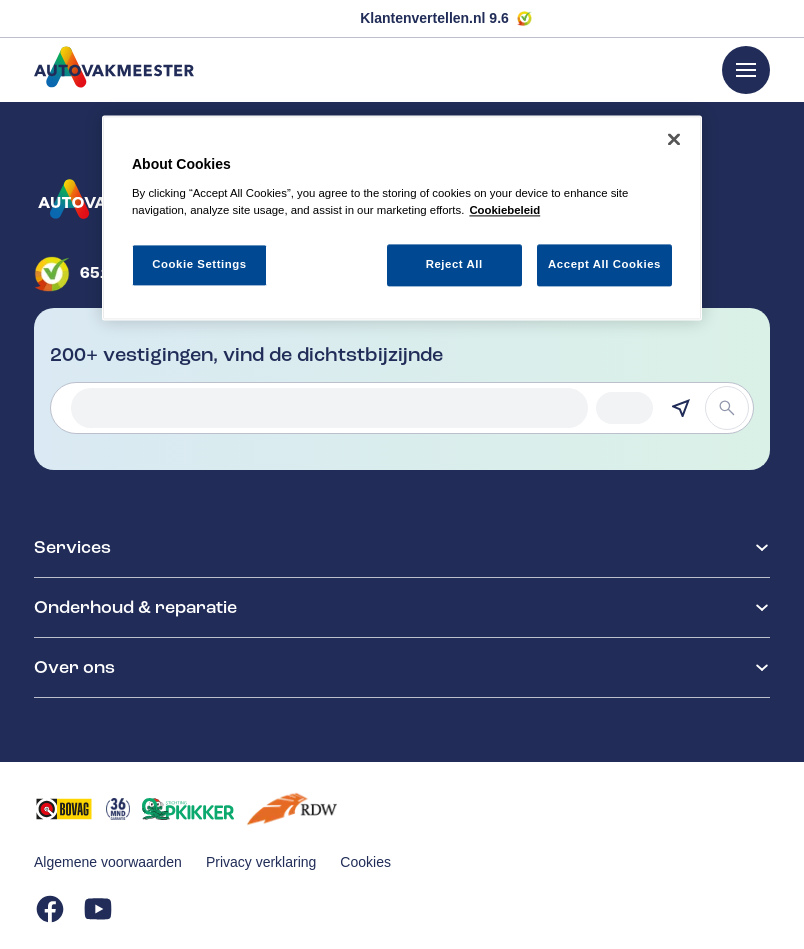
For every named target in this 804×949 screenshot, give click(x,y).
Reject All (454, 264)
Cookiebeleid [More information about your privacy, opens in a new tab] (504, 210)
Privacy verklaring (261, 862)
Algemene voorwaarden (108, 862)
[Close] (674, 140)
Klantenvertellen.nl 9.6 (434, 18)
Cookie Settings (199, 264)
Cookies (365, 862)
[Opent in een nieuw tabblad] (64, 809)
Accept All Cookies (604, 264)
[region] (402, 218)
